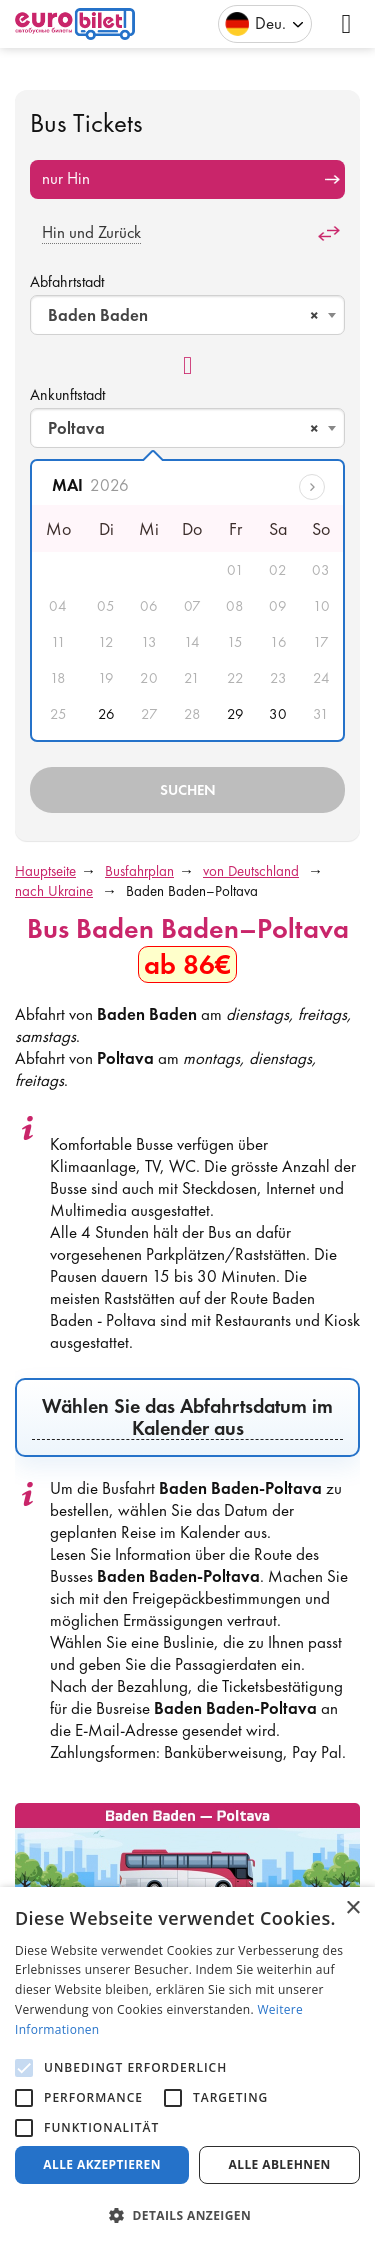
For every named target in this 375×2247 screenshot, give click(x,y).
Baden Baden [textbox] (183, 315)
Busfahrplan (139, 871)
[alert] (187, 2067)
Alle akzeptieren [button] (102, 2164)
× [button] (352, 1908)
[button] (187, 2214)
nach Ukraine (54, 891)
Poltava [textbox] (183, 428)
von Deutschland (251, 871)
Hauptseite (45, 871)
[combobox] (187, 315)
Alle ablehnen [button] (280, 2164)
